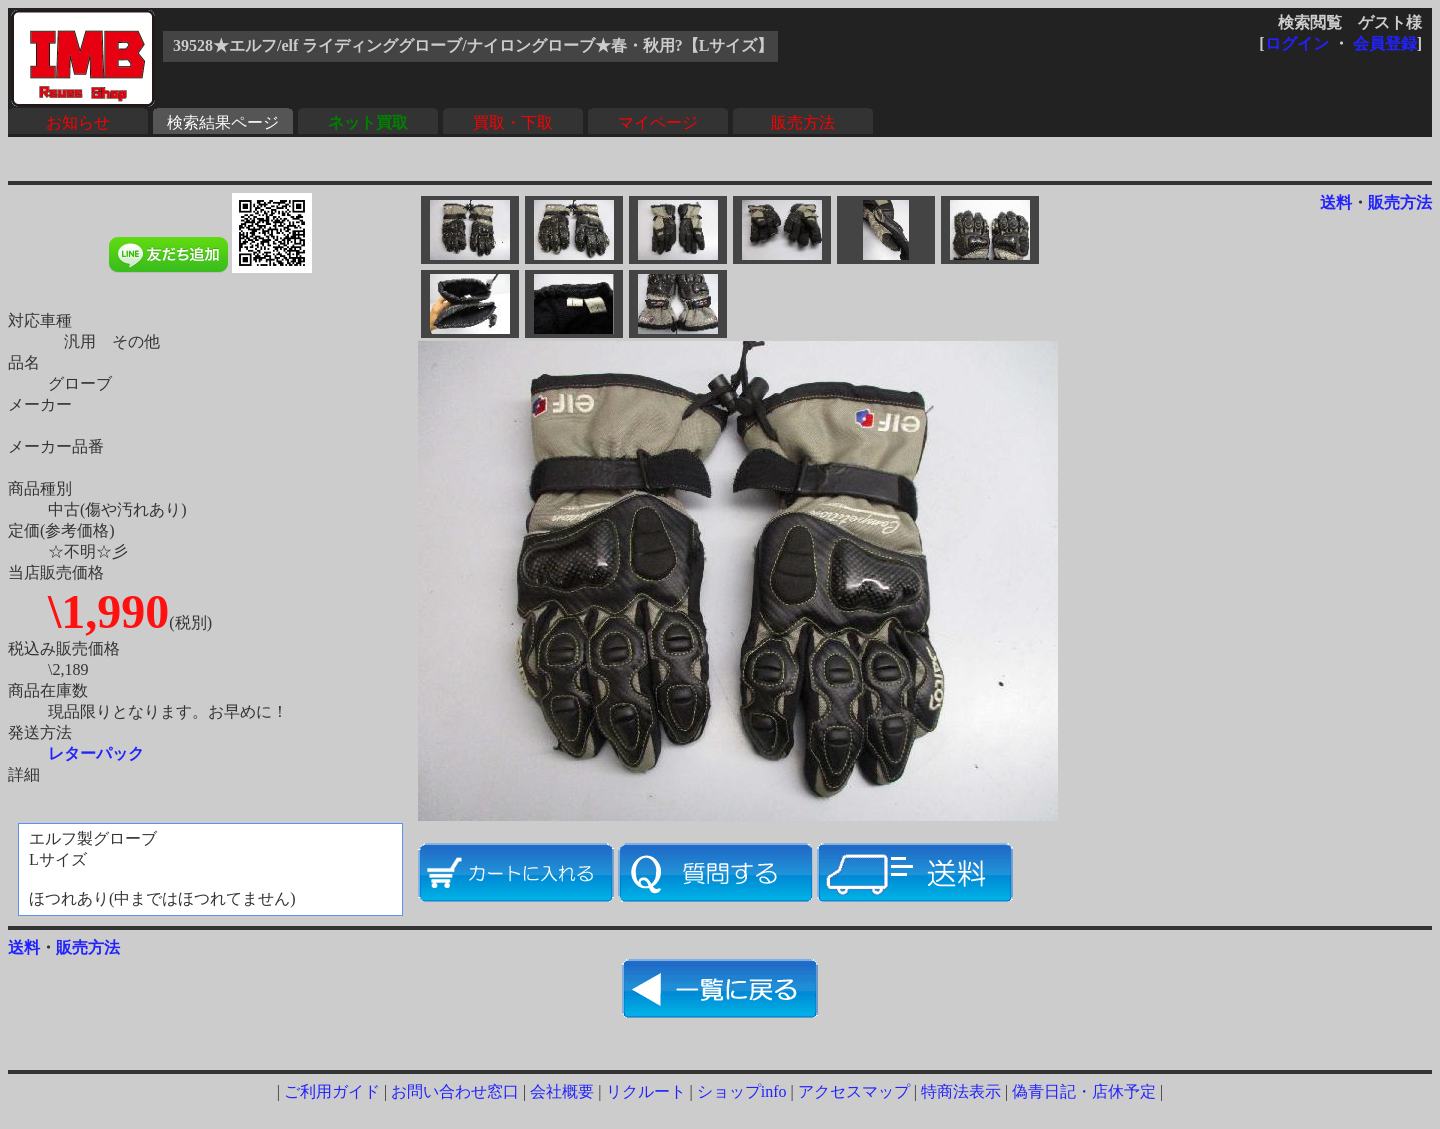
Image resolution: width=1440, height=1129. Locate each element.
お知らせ (78, 122)
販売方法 (803, 122)
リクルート (646, 1091)
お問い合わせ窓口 (455, 1091)
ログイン (1297, 43)
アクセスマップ (854, 1091)
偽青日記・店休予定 (1084, 1091)
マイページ (658, 122)
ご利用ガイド (332, 1091)
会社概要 (562, 1091)
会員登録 (1385, 43)
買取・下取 (513, 122)
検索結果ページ (223, 122)
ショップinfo (742, 1091)
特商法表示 (961, 1091)
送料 (1336, 202)
